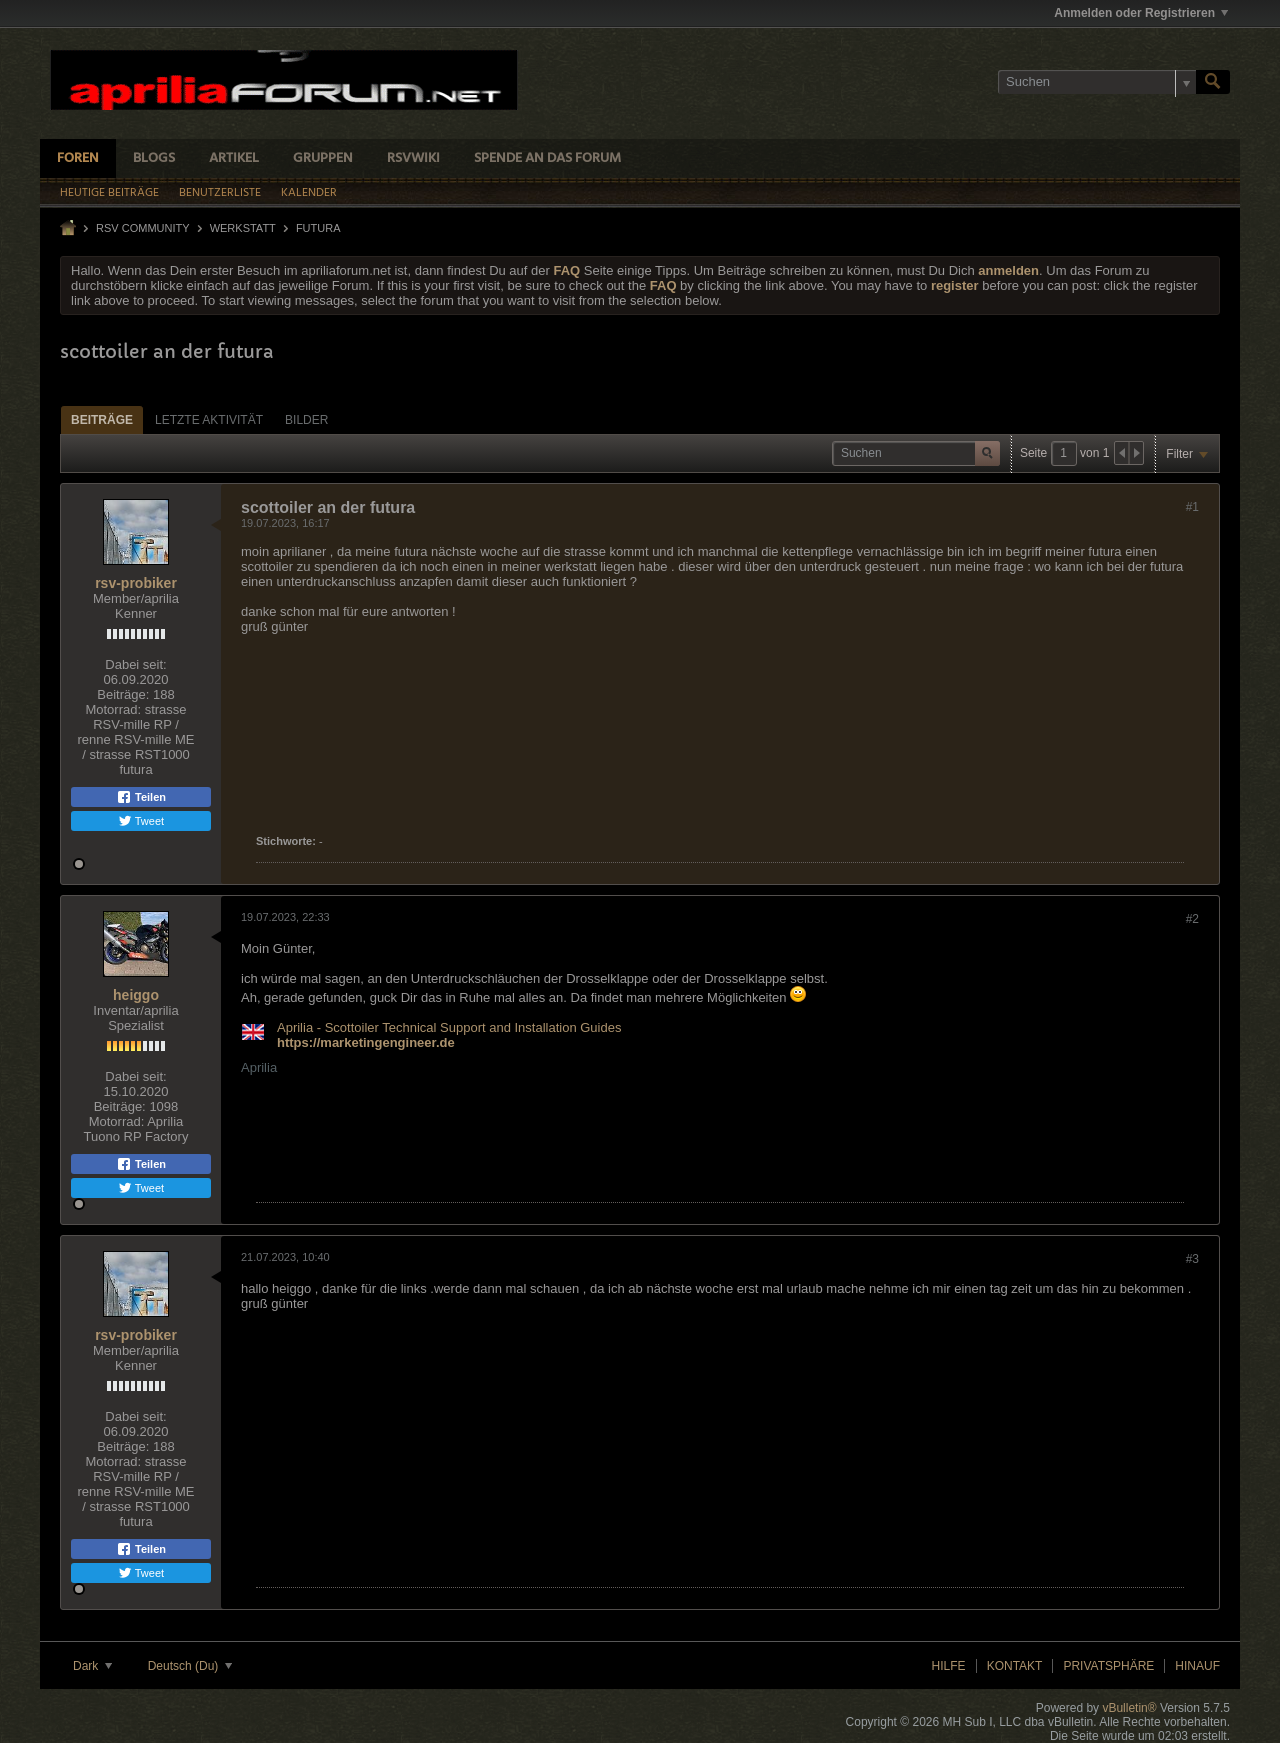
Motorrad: (113, 709)
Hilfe (949, 1666)
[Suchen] (1097, 82)
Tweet (141, 821)
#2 (1192, 919)
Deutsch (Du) (190, 1666)
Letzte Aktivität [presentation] (209, 420)
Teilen (141, 797)
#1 (1192, 507)
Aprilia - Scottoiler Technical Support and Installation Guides (449, 1027)
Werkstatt (243, 228)
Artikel (234, 158)
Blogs (154, 158)
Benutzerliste (220, 193)
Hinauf (1197, 1666)
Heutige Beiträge (109, 193)
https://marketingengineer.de (366, 1042)
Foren (78, 158)
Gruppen (323, 158)
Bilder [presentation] (306, 420)
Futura (318, 228)
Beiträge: (123, 694)
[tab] (102, 419)
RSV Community (143, 228)
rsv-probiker (136, 583)
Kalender (309, 193)
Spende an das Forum (547, 158)
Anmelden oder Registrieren (1141, 13)
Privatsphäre (1108, 1666)
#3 (1192, 1259)
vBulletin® (1129, 1708)
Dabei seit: (135, 664)
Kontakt (1015, 1666)
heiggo (136, 995)
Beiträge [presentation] (102, 420)
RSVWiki (413, 158)
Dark (92, 1666)
